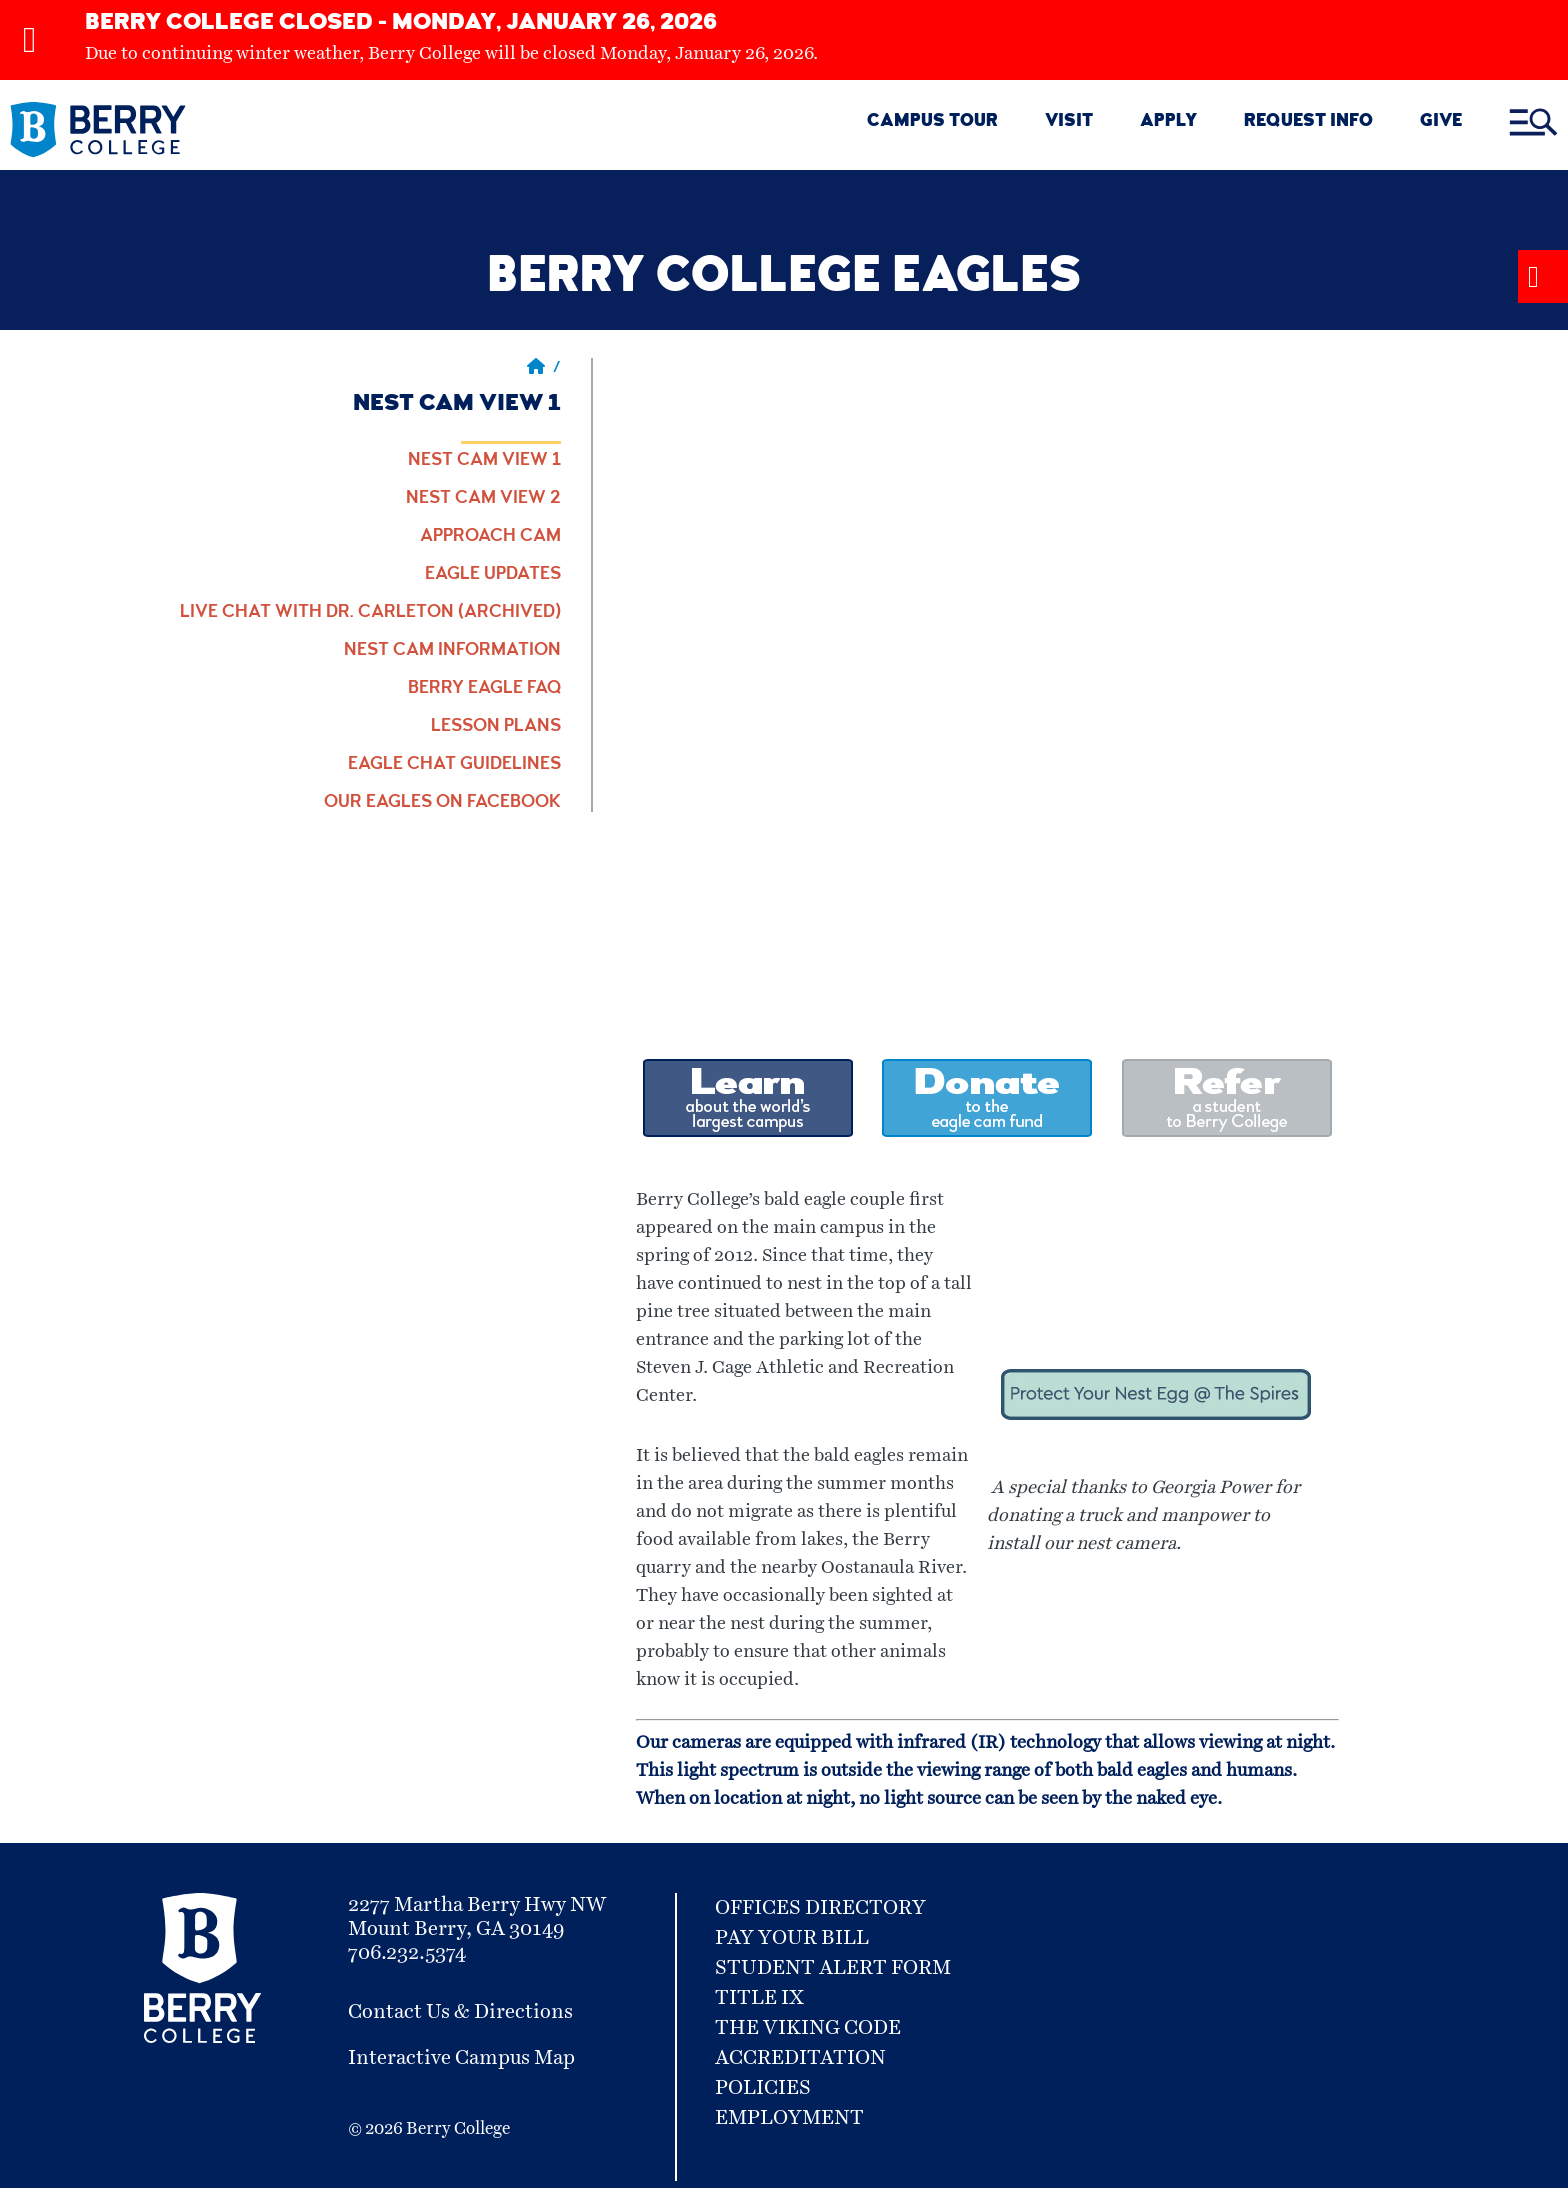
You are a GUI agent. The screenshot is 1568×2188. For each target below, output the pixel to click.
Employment (789, 2118)
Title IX (759, 1998)
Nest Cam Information (452, 651)
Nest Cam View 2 (483, 499)
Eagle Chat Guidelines (454, 765)
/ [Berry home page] (544, 369)
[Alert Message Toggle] (1543, 276)
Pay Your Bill (792, 1938)
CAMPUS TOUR (932, 122)
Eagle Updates (493, 575)
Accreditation (800, 2058)
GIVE (1441, 122)
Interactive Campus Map (461, 2058)
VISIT (1069, 122)
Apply (1168, 122)
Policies (763, 2088)
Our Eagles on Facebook (442, 803)
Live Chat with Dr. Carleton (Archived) (370, 613)
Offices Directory (820, 1908)
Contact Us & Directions (460, 2012)
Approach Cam (490, 537)
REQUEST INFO (1308, 122)
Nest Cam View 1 (484, 461)
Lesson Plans (496, 727)
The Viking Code (808, 2028)
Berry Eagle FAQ (484, 689)
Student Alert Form (833, 1968)
